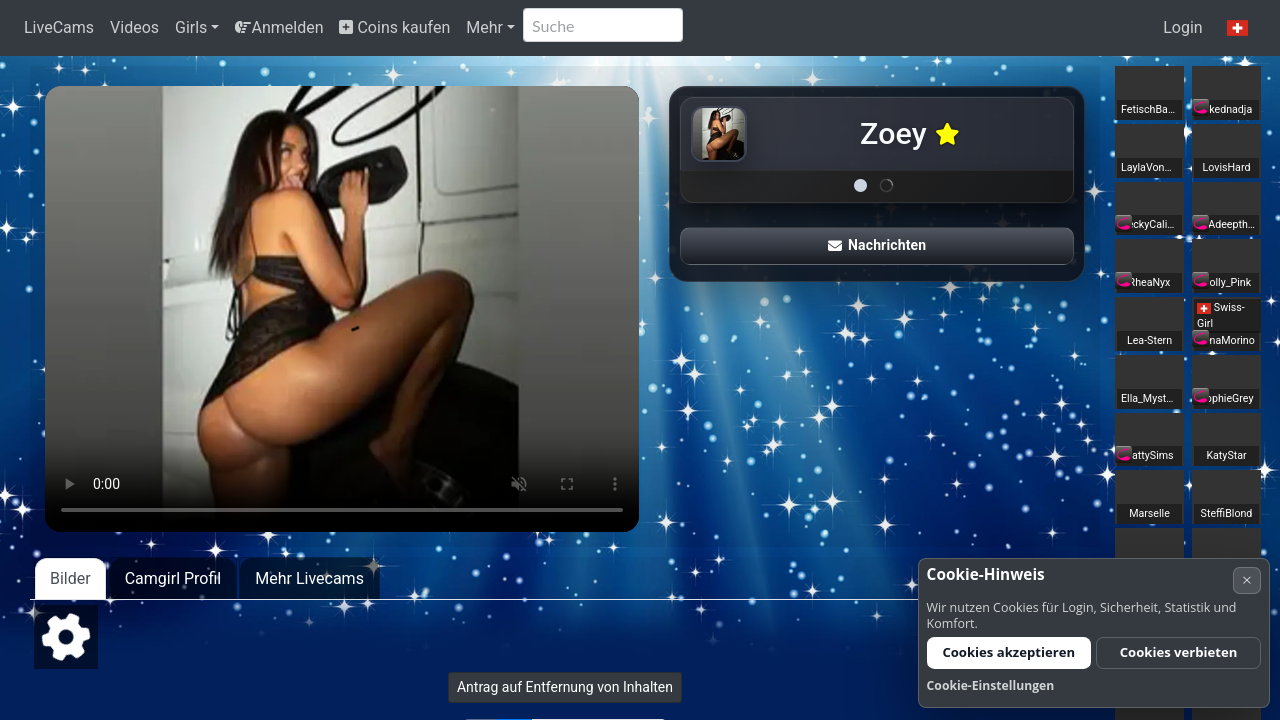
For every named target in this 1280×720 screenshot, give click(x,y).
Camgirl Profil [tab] (173, 578)
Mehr (484, 27)
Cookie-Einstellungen (991, 685)
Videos (134, 27)
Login (1182, 27)
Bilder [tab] (70, 578)
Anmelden (279, 27)
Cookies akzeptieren (1008, 652)
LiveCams (59, 27)
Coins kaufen (394, 27)
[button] (1237, 28)
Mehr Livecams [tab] (309, 578)
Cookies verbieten (1179, 652)
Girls (191, 27)
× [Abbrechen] (1247, 579)
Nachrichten (877, 245)
